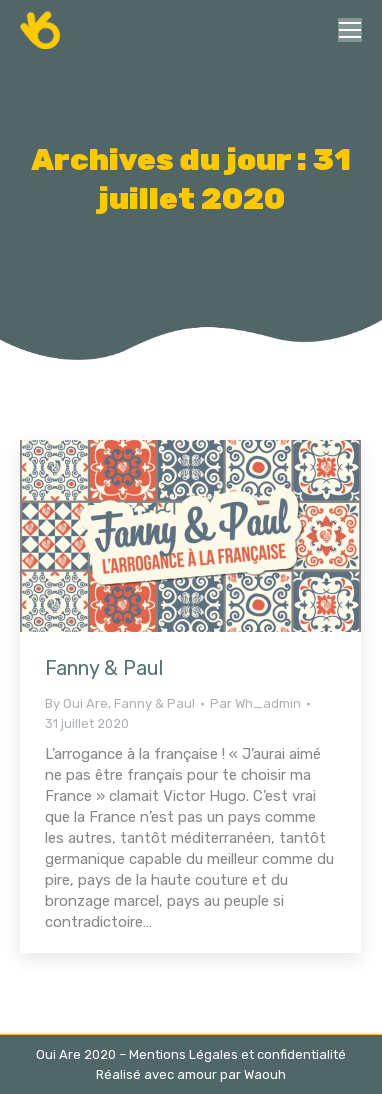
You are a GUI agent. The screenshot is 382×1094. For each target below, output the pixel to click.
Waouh (265, 1074)
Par (255, 703)
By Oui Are (76, 703)
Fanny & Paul (104, 668)
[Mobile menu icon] (350, 30)
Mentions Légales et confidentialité (237, 1054)
